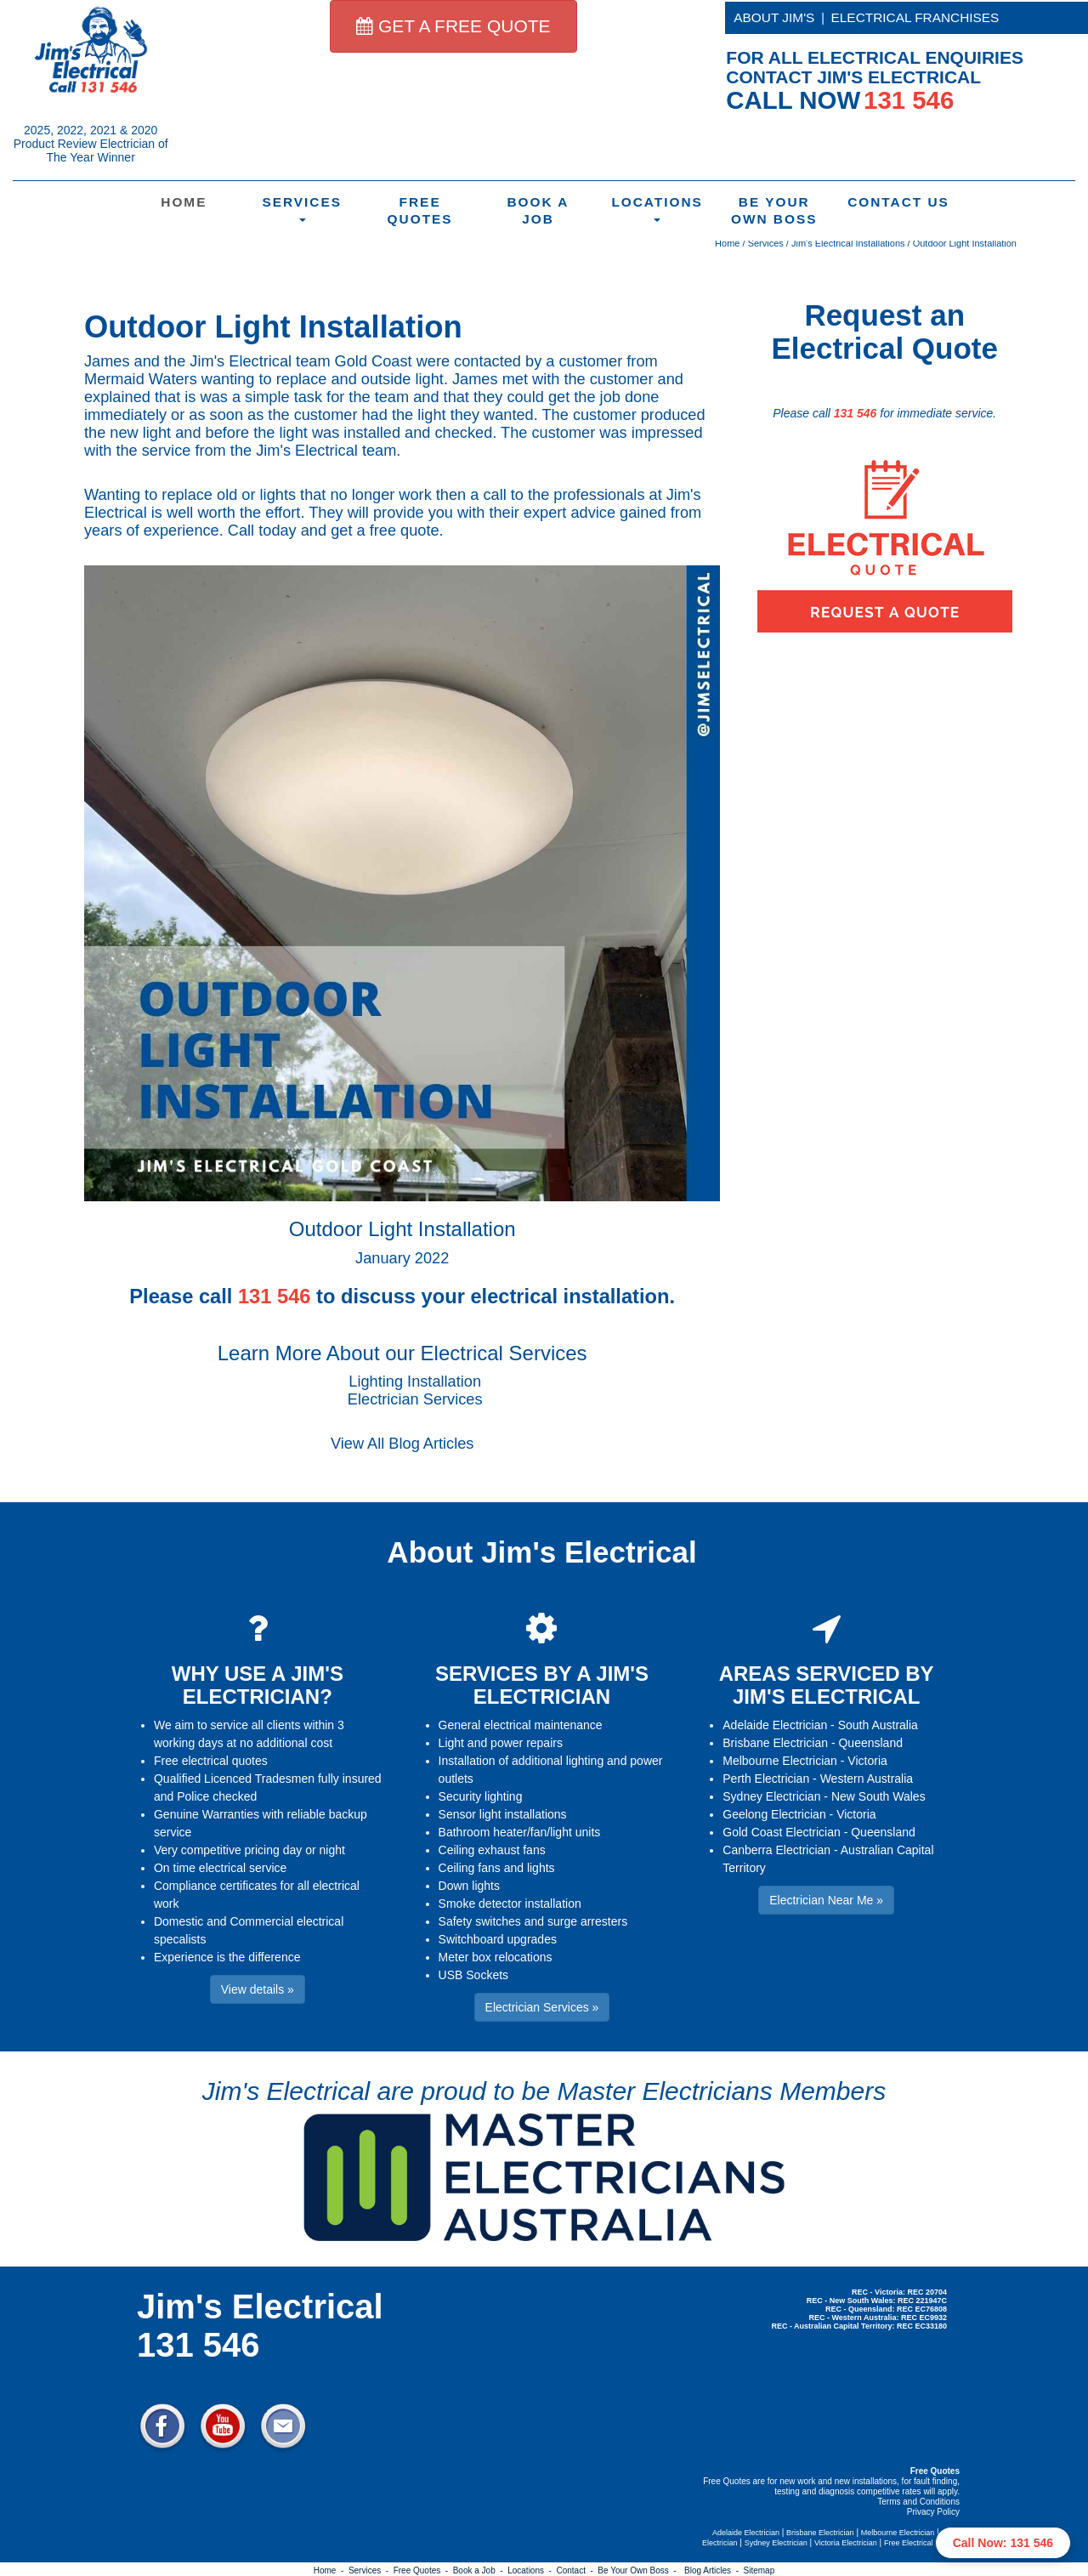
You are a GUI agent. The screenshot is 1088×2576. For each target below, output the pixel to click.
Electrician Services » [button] (542, 2007)
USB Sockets (473, 1975)
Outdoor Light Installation (965, 243)
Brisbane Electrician (775, 1743)
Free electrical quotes (211, 1760)
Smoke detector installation (510, 1903)
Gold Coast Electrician (781, 1832)
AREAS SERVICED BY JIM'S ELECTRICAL (826, 1684)
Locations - (531, 2570)
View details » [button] (257, 1989)
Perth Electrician (765, 1778)
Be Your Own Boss (774, 210)
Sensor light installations (503, 1814)
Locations (657, 208)
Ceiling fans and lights (497, 1868)
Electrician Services (415, 1399)
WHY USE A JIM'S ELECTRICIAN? (257, 1684)
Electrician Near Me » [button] (826, 1900)
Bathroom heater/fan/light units (520, 1832)
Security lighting (481, 1796)
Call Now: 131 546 (1003, 2543)
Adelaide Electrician (774, 1725)
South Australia (878, 1725)
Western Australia (866, 1778)
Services (302, 208)
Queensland (870, 1743)
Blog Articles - (713, 2570)
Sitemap (759, 2570)
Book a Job (538, 210)
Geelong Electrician (773, 1814)
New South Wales (878, 1796)
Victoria (867, 1760)
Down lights (469, 1885)
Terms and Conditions (918, 2501)
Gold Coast (373, 361)
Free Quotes (420, 210)
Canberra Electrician (776, 1850)
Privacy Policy (933, 2511)
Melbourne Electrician (779, 1760)
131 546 (855, 413)
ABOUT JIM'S (774, 17)
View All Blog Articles (402, 1443)
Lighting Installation (414, 1381)
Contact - (577, 2570)
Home (184, 202)
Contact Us (896, 202)
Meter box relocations (495, 1957)
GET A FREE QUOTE (453, 26)
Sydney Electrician (771, 1796)
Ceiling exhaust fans (492, 1850)
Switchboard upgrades (498, 1939)
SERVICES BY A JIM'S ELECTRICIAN (542, 1684)
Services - (371, 2570)
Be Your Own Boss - (639, 2570)
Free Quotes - (423, 2570)
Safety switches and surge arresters (533, 1921)
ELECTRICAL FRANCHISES (915, 17)
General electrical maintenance (521, 1725)
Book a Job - (480, 2570)
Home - (331, 2570)
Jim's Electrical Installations (848, 243)
